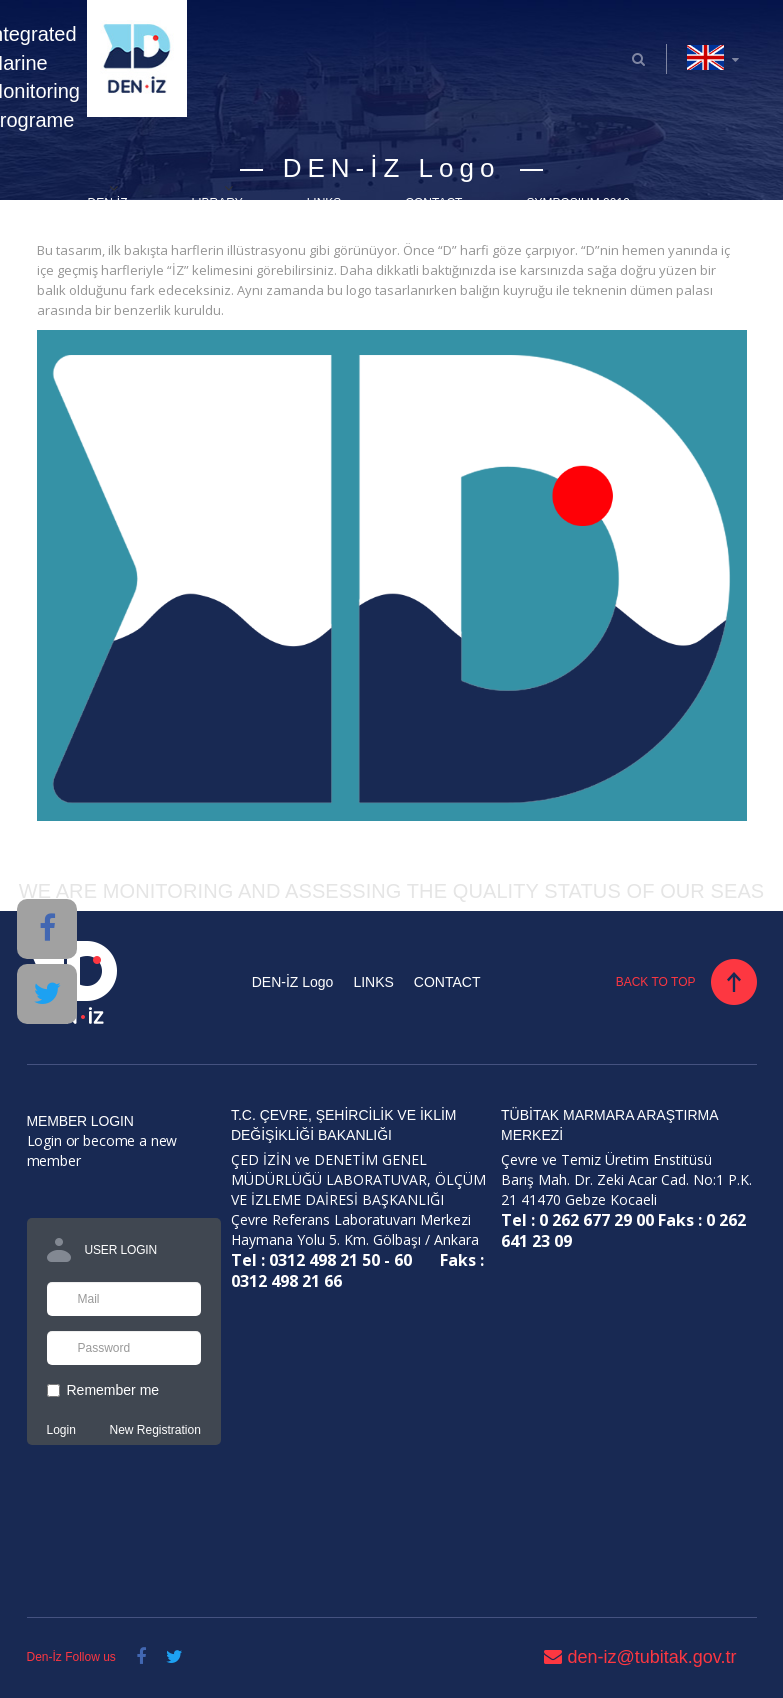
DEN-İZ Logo (293, 982)
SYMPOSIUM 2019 (577, 203)
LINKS (324, 203)
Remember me (103, 1390)
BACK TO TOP (656, 982)
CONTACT (433, 203)
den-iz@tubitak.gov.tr (640, 1657)
